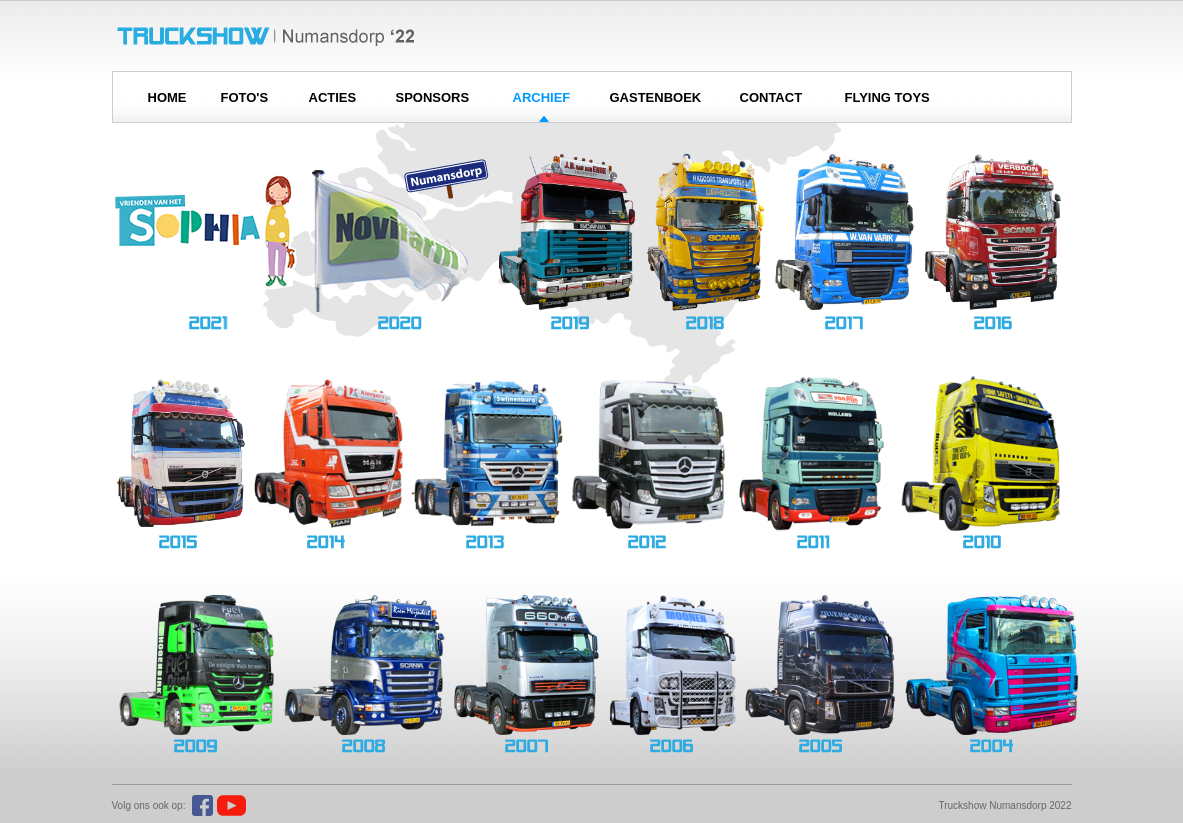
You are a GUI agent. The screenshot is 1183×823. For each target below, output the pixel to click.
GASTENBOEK (656, 97)
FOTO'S (245, 97)
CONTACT (771, 97)
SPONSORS (433, 97)
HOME (167, 97)
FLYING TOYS (887, 97)
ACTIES (333, 97)
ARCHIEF (542, 97)
